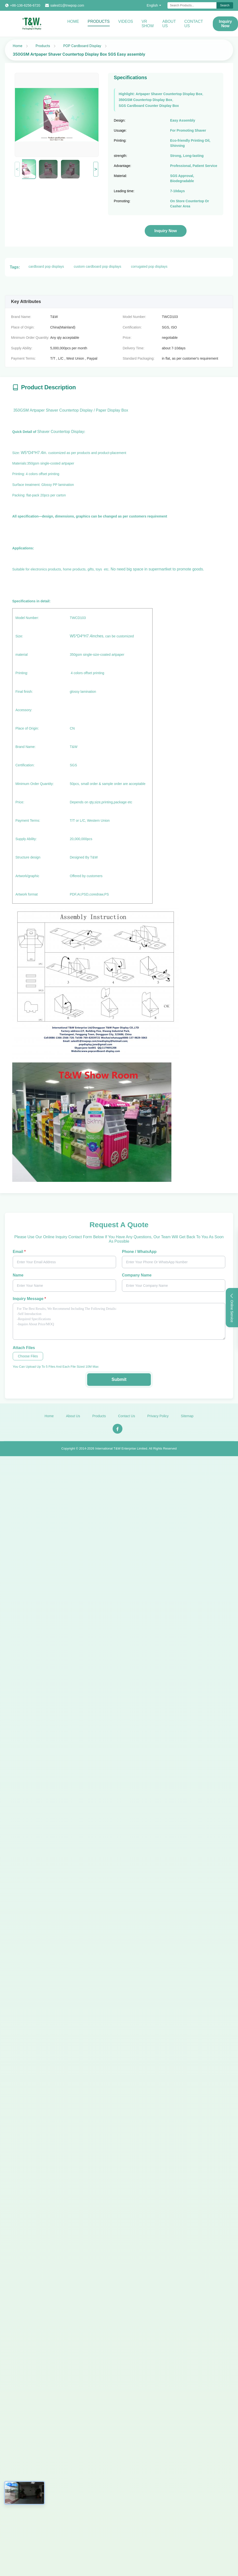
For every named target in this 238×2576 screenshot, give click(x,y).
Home (73, 21)
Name (18, 1275)
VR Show (148, 23)
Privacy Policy (157, 1421)
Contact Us (193, 23)
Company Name (137, 1275)
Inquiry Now (166, 231)
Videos (125, 21)
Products (99, 21)
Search (224, 5)
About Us (169, 23)
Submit (118, 1379)
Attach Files (24, 1348)
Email (19, 1252)
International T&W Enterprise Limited (121, 1453)
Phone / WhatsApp (139, 1252)
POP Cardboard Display (82, 46)
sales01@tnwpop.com (67, 5)
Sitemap (187, 1421)
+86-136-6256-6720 (25, 5)
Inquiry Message (29, 1299)
